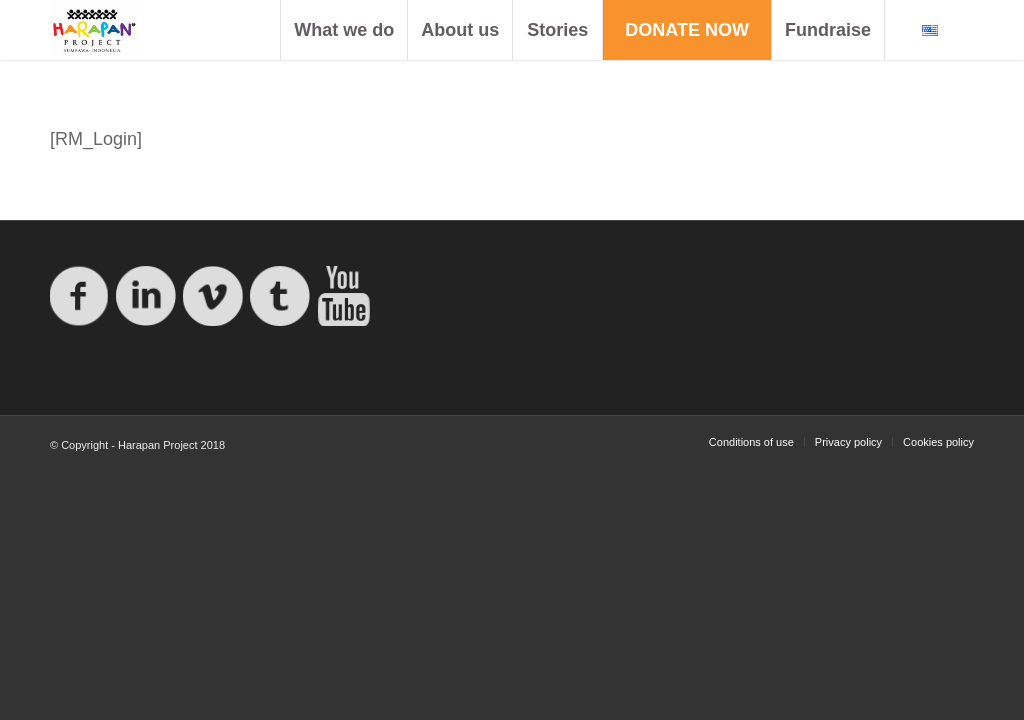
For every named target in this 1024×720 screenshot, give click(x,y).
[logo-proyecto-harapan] (94, 30)
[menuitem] (343, 30)
